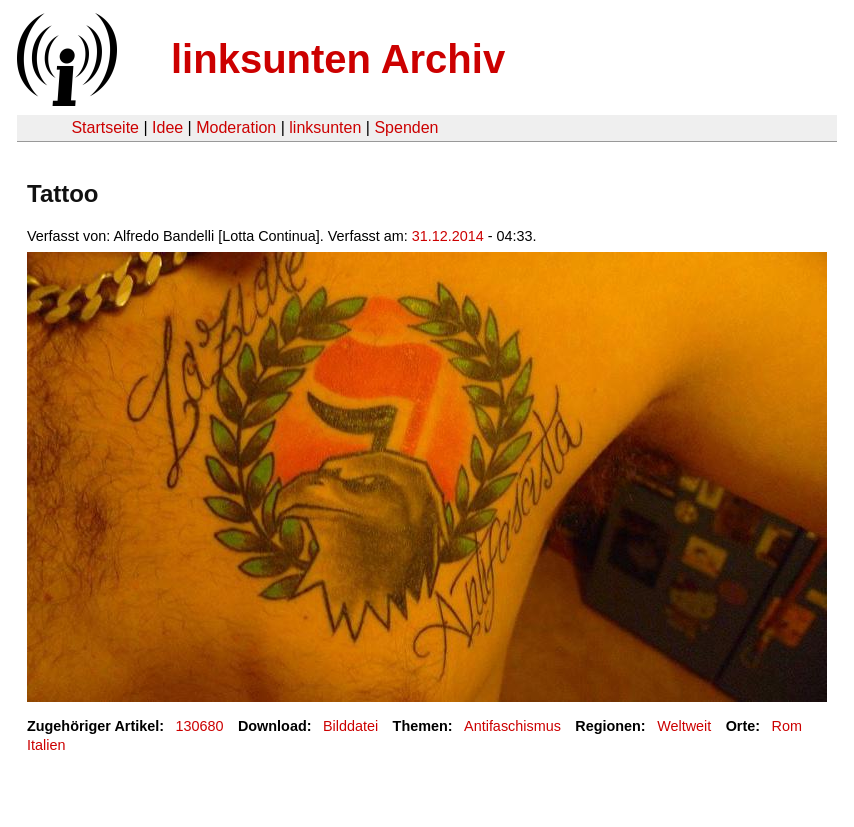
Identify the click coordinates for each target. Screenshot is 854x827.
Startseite (105, 127)
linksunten (325, 127)
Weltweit (684, 726)
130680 (200, 726)
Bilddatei (350, 726)
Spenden (406, 127)
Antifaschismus (512, 726)
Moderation (236, 127)
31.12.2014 (448, 236)
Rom (787, 726)
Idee (167, 127)
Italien (46, 745)
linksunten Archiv (338, 59)
